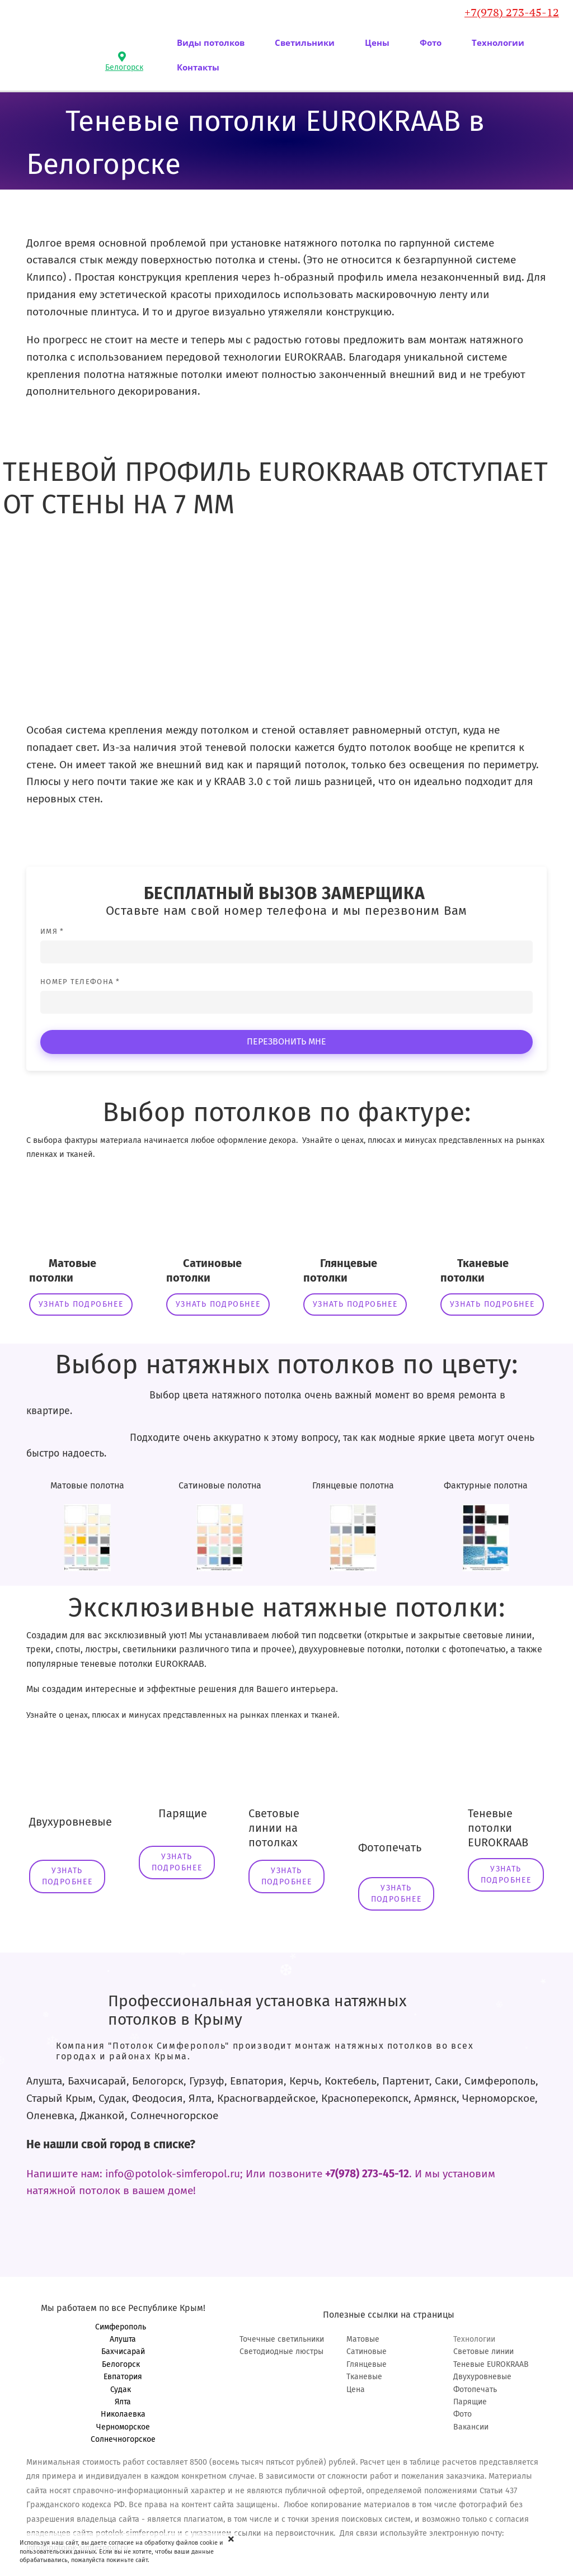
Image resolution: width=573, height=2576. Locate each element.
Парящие (470, 2402)
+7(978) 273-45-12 (511, 12)
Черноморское (123, 2427)
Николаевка (123, 2414)
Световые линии (483, 2351)
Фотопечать (475, 2389)
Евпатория (123, 2376)
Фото (462, 2414)
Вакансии (471, 2427)
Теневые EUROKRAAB (491, 2364)
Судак (122, 2389)
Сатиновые (366, 2351)
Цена (355, 2389)
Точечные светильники (281, 2339)
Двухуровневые (482, 2376)
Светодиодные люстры (281, 2351)
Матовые (362, 2339)
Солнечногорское (123, 2439)
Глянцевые (366, 2364)
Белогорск (123, 2364)
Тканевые (364, 2376)
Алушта (123, 2339)
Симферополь (123, 2327)
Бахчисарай (123, 2351)
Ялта (123, 2402)
